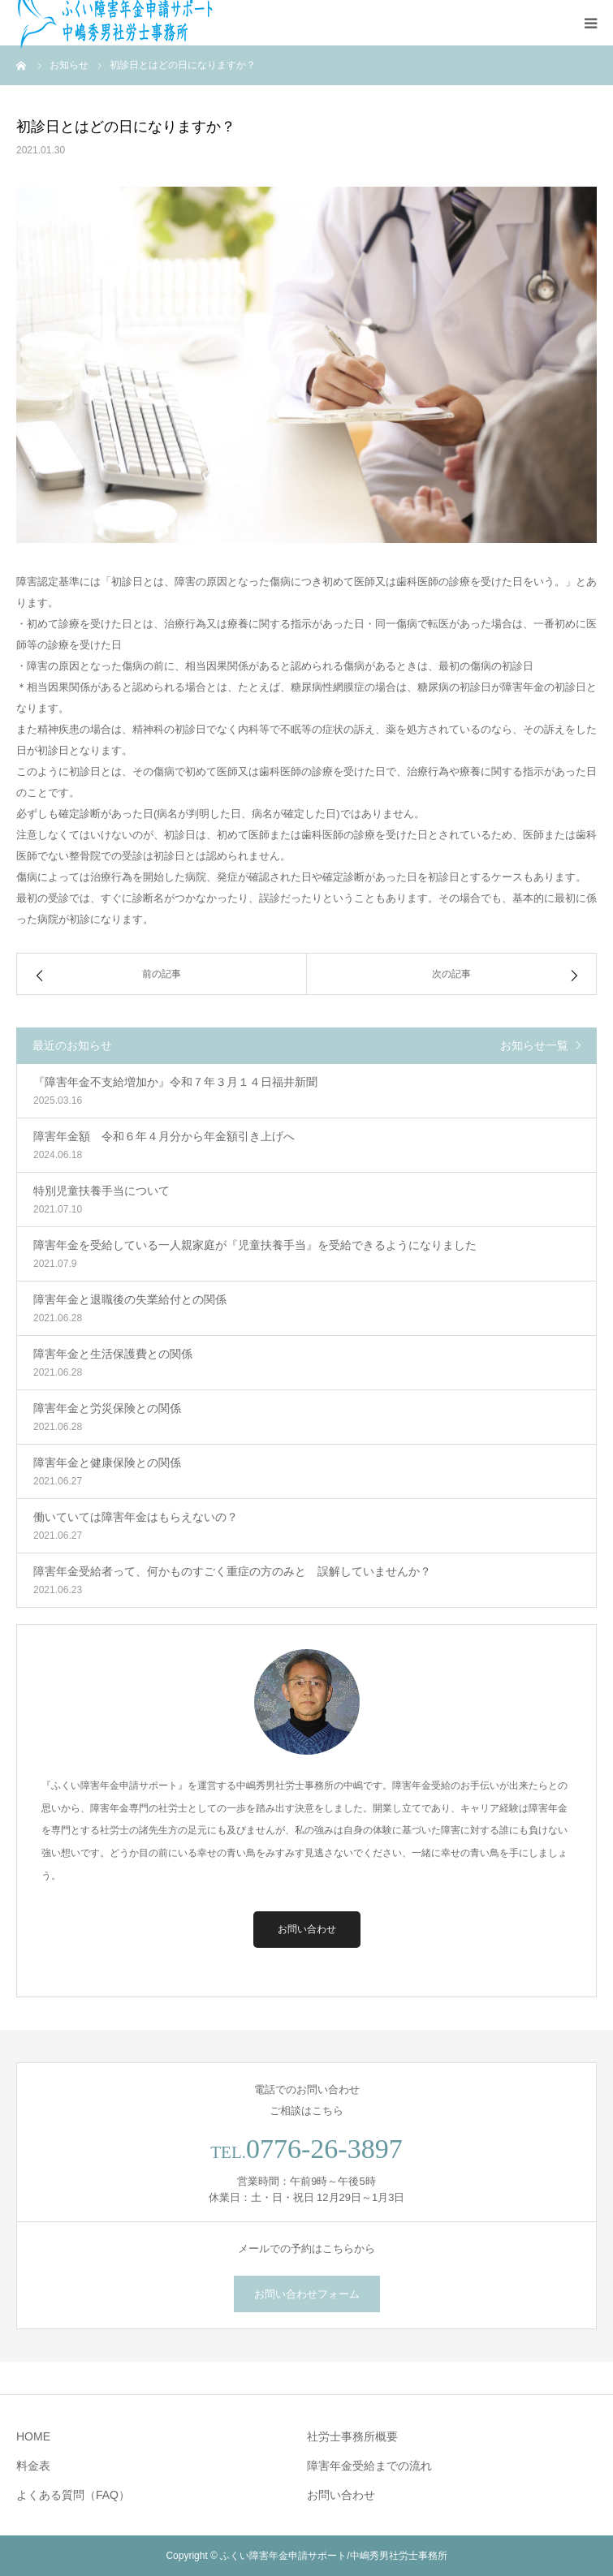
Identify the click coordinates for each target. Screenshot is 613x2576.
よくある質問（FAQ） (73, 2494)
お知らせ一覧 (534, 1045)
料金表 (33, 2465)
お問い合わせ (307, 1929)
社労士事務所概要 (352, 2436)
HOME (33, 2436)
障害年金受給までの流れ (369, 2465)
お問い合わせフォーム (307, 2294)
